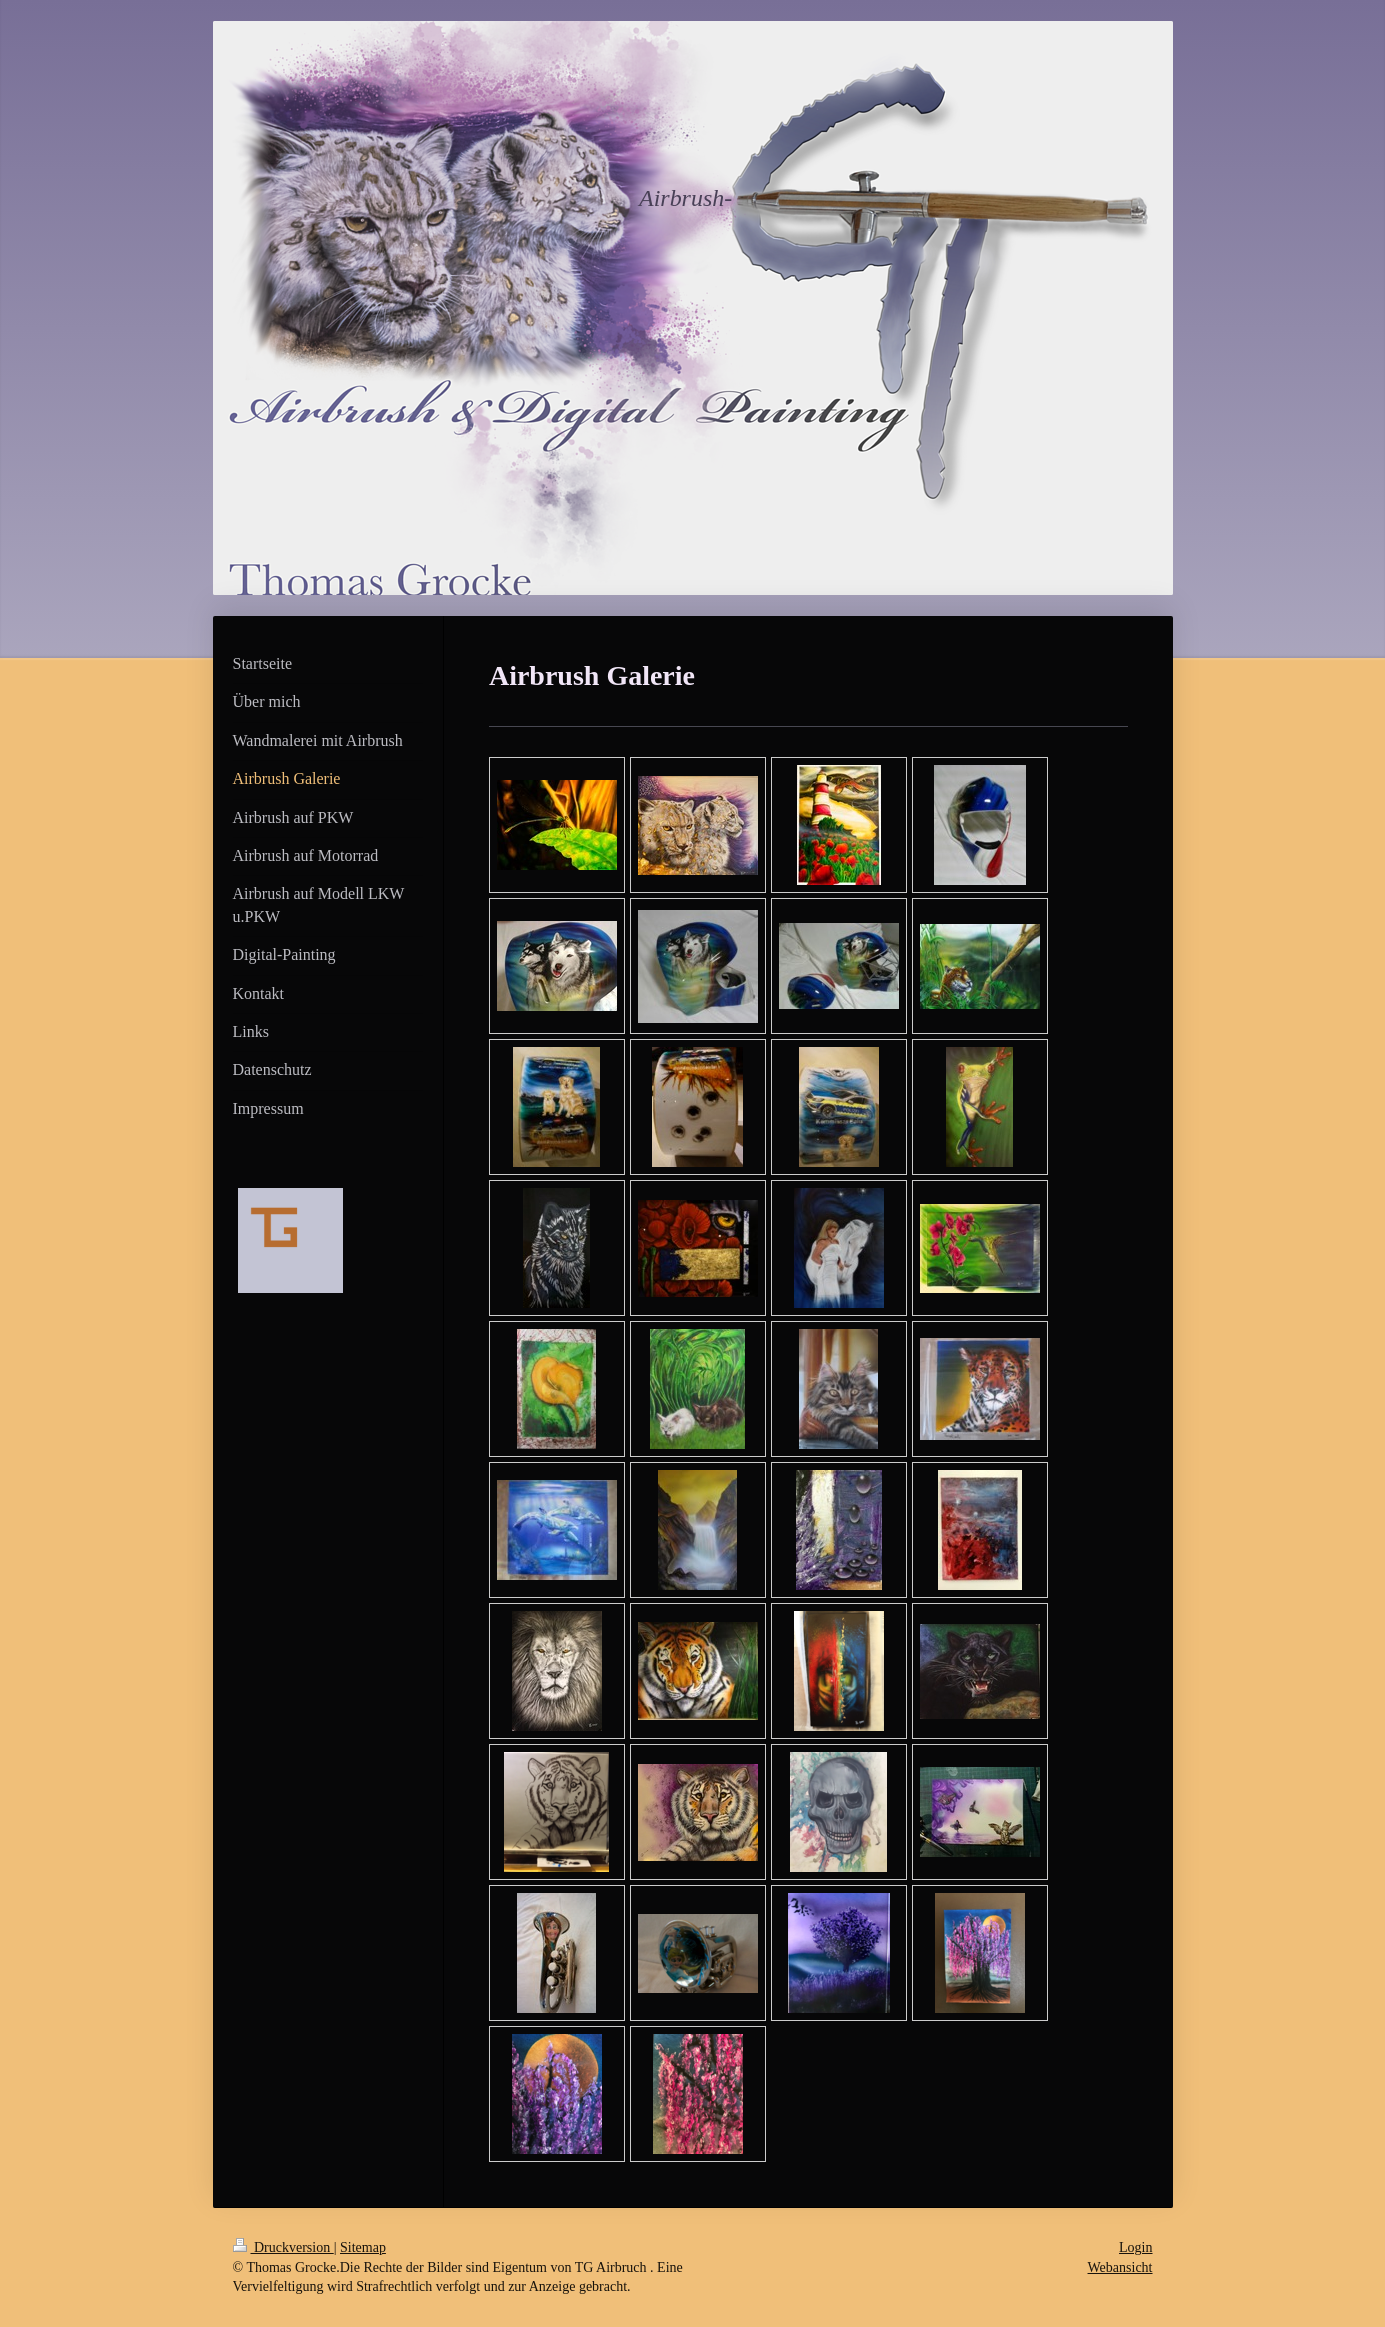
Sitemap (363, 2247)
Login (1135, 2247)
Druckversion (283, 2247)
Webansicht (1120, 2267)
